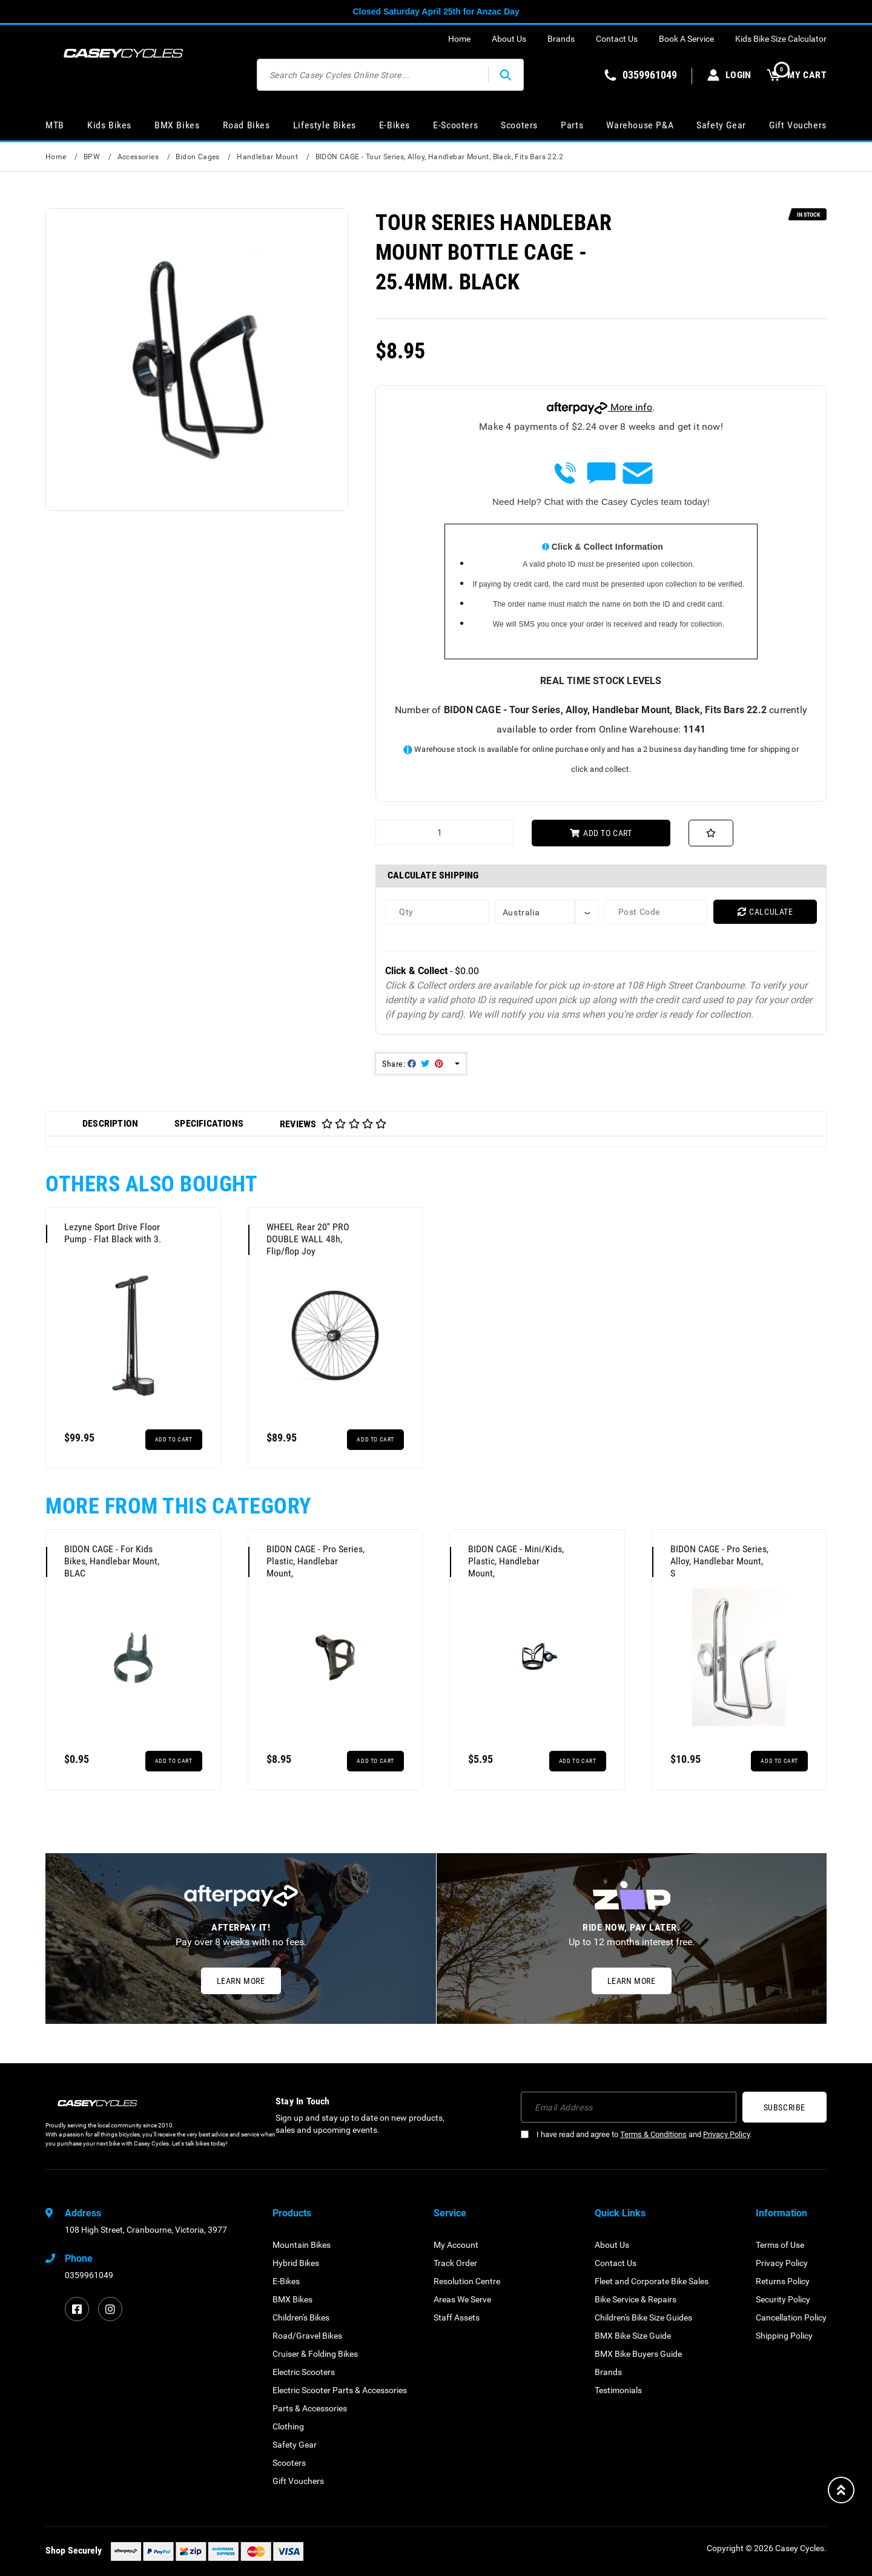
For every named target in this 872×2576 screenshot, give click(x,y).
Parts (572, 125)
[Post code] (656, 912)
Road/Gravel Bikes (307, 2335)
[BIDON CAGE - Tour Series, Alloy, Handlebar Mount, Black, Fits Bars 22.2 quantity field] (444, 832)
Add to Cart (601, 833)
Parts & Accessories (309, 2408)
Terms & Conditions (653, 2134)
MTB (54, 125)
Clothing (288, 2426)
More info (599, 407)
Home (459, 39)
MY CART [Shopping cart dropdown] (797, 75)
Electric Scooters (303, 2372)
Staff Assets (457, 2317)
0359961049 (89, 2275)
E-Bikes (394, 125)
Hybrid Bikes (295, 2263)
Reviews (333, 1124)
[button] (711, 833)
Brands (561, 39)
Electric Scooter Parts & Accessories (339, 2390)
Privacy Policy (726, 2134)
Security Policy (783, 2299)
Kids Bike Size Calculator (781, 39)
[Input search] (373, 74)
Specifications (208, 1123)
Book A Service (686, 39)
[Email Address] (628, 2107)
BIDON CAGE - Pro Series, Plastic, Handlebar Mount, (315, 1561)
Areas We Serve (462, 2299)
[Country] (546, 912)
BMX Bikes (176, 125)
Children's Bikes (300, 2317)
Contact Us (617, 39)
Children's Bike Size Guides (643, 2317)
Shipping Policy (784, 2335)
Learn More (241, 1981)
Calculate (765, 912)
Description (110, 1123)
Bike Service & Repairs (635, 2299)
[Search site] (505, 74)
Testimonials (618, 2390)
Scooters (519, 125)
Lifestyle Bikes (324, 125)
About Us (509, 39)
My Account (456, 2245)
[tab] (110, 1124)
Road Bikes (246, 125)
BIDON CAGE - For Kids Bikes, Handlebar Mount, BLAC (111, 1561)
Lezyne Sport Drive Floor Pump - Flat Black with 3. (112, 1233)
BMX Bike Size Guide (633, 2335)
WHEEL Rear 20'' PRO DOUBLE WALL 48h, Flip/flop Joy (307, 1239)
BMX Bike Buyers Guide (638, 2354)
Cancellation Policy (791, 2317)
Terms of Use (780, 2245)
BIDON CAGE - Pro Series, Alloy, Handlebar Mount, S (719, 1561)
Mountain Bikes (301, 2245)
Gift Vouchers (798, 125)
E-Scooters (455, 125)
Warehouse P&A (639, 125)
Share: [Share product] (412, 1064)
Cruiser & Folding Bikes (315, 2354)
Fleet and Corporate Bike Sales (651, 2281)
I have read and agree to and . (636, 2134)
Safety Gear (721, 125)
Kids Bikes (109, 125)
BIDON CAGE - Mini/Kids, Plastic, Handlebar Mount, (516, 1561)
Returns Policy (783, 2281)
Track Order (455, 2263)
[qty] (437, 912)
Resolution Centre (467, 2281)
